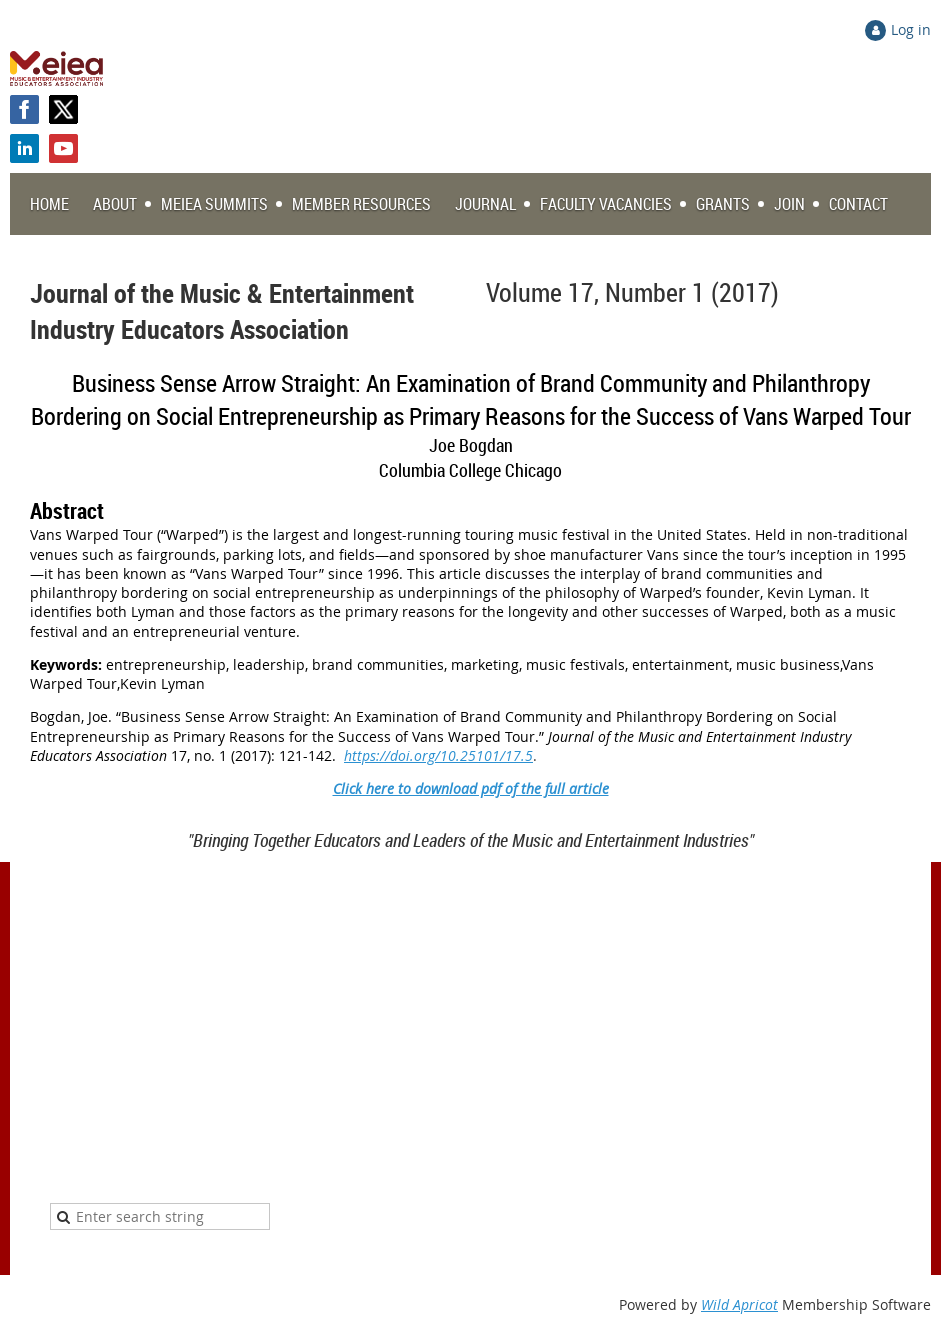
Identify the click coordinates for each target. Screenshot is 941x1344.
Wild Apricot (739, 1304)
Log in (911, 29)
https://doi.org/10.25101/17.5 (438, 755)
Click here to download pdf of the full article (471, 788)
